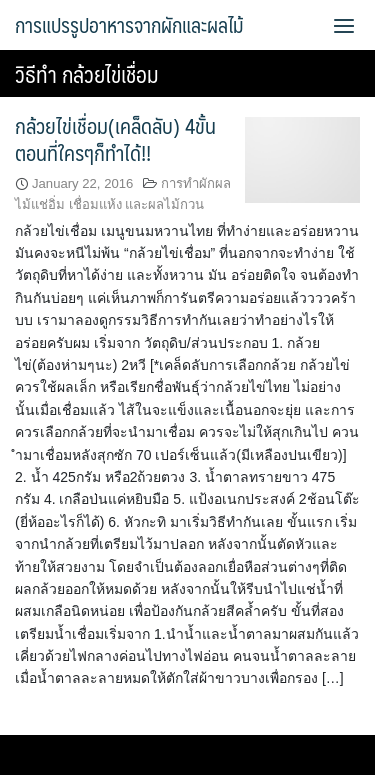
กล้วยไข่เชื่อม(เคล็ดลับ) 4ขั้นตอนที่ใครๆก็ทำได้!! (115, 139)
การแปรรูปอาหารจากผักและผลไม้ (129, 25)
